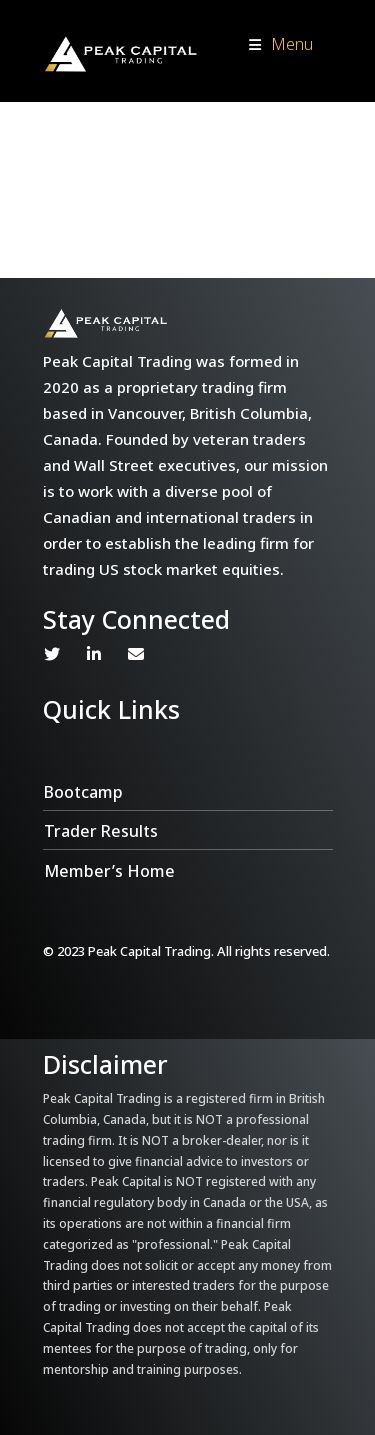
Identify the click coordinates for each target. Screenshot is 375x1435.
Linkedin (94, 654)
